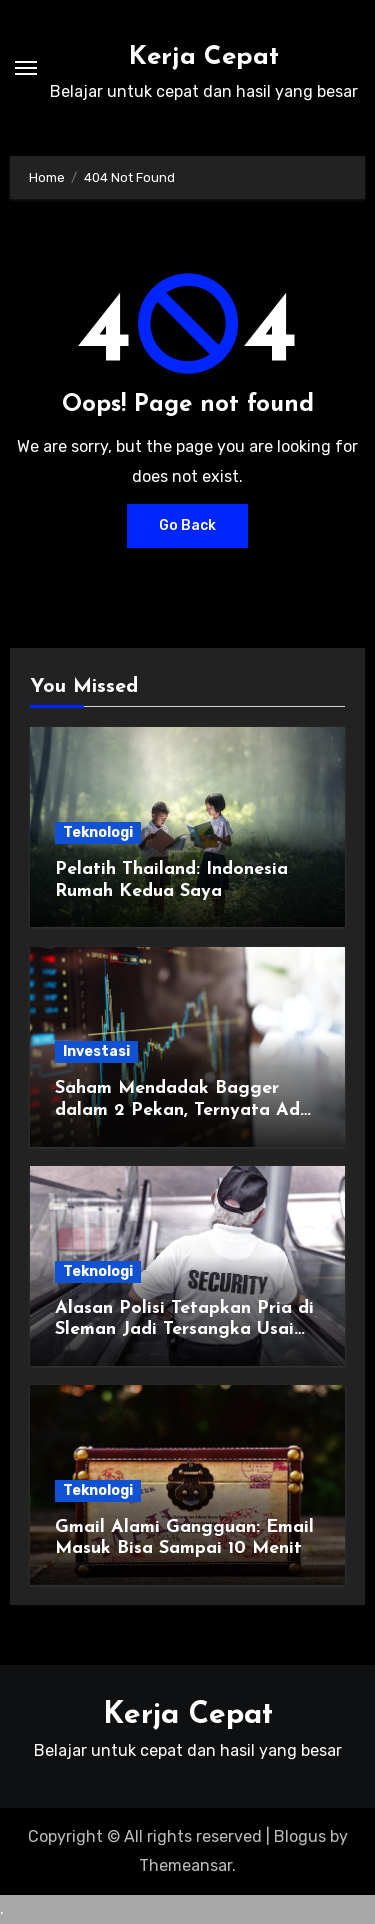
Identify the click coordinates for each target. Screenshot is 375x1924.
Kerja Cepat (204, 57)
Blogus (300, 1836)
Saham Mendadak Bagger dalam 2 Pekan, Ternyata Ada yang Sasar (183, 1110)
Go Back (187, 525)
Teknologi (98, 832)
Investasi (96, 1051)
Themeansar (185, 1865)
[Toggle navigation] (26, 68)
